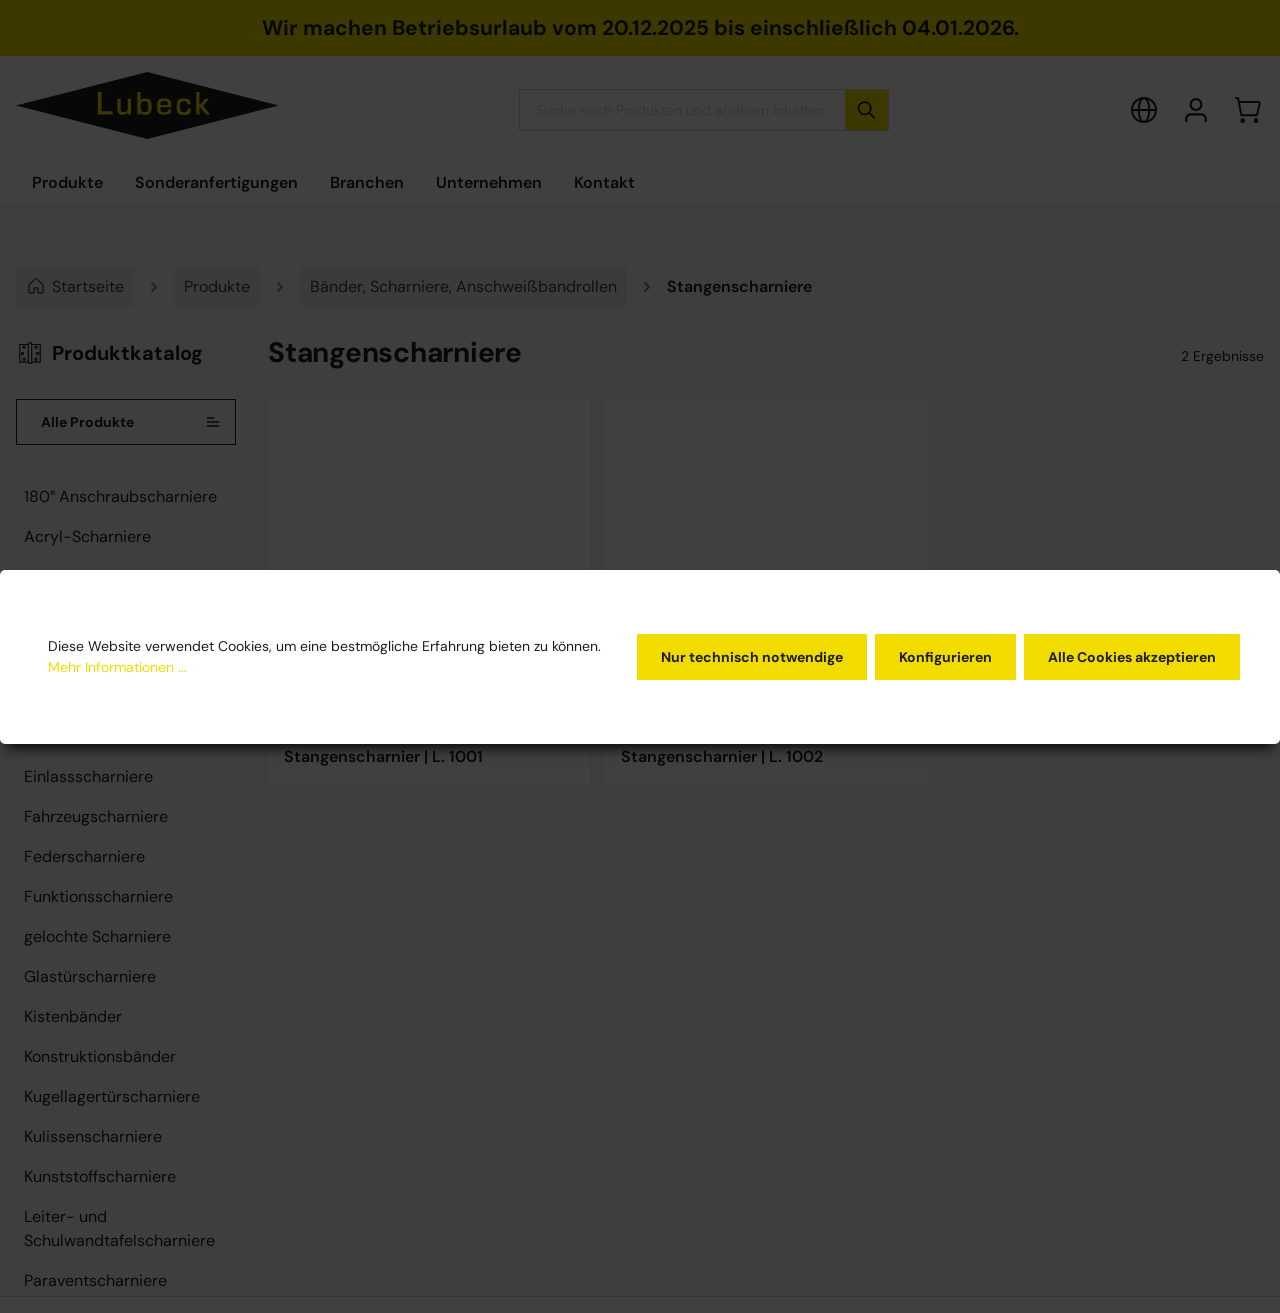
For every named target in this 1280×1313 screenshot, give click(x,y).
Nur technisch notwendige (752, 657)
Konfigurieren (945, 657)
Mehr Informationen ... (117, 667)
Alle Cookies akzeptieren (1132, 657)
